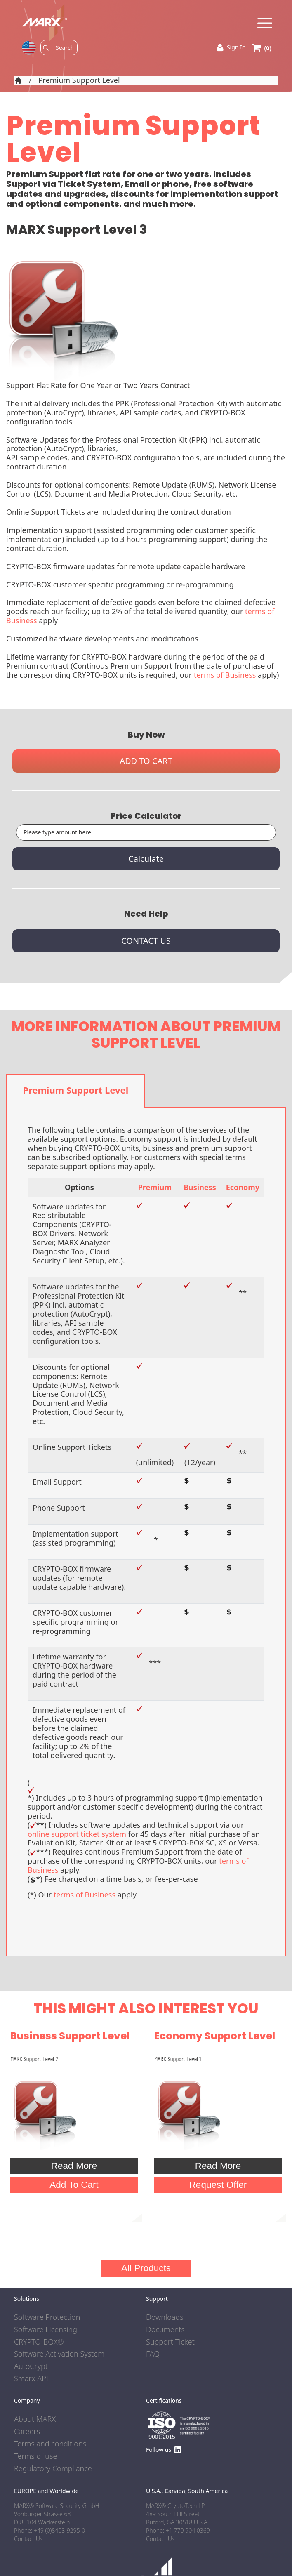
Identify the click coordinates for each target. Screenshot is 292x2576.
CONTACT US (146, 940)
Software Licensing (45, 2329)
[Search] (64, 47)
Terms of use (35, 2456)
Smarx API (31, 2378)
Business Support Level (70, 2036)
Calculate (146, 858)
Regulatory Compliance (53, 2468)
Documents (165, 2329)
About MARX (35, 2419)
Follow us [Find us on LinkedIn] (163, 2449)
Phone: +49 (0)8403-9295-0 (49, 2530)
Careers (27, 2431)
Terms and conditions (50, 2444)
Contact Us (160, 2539)
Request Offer (218, 2185)
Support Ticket (170, 2342)
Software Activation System (59, 2354)
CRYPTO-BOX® (39, 2342)
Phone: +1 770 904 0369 (178, 2530)
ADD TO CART (146, 760)
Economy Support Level (214, 2036)
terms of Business (225, 675)
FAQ (153, 2354)
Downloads (165, 2317)
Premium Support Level (79, 80)
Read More (74, 2166)
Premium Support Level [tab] (75, 1090)
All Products (146, 2268)
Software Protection (47, 2317)
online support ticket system (77, 1834)
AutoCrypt (31, 2366)
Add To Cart (73, 2185)
